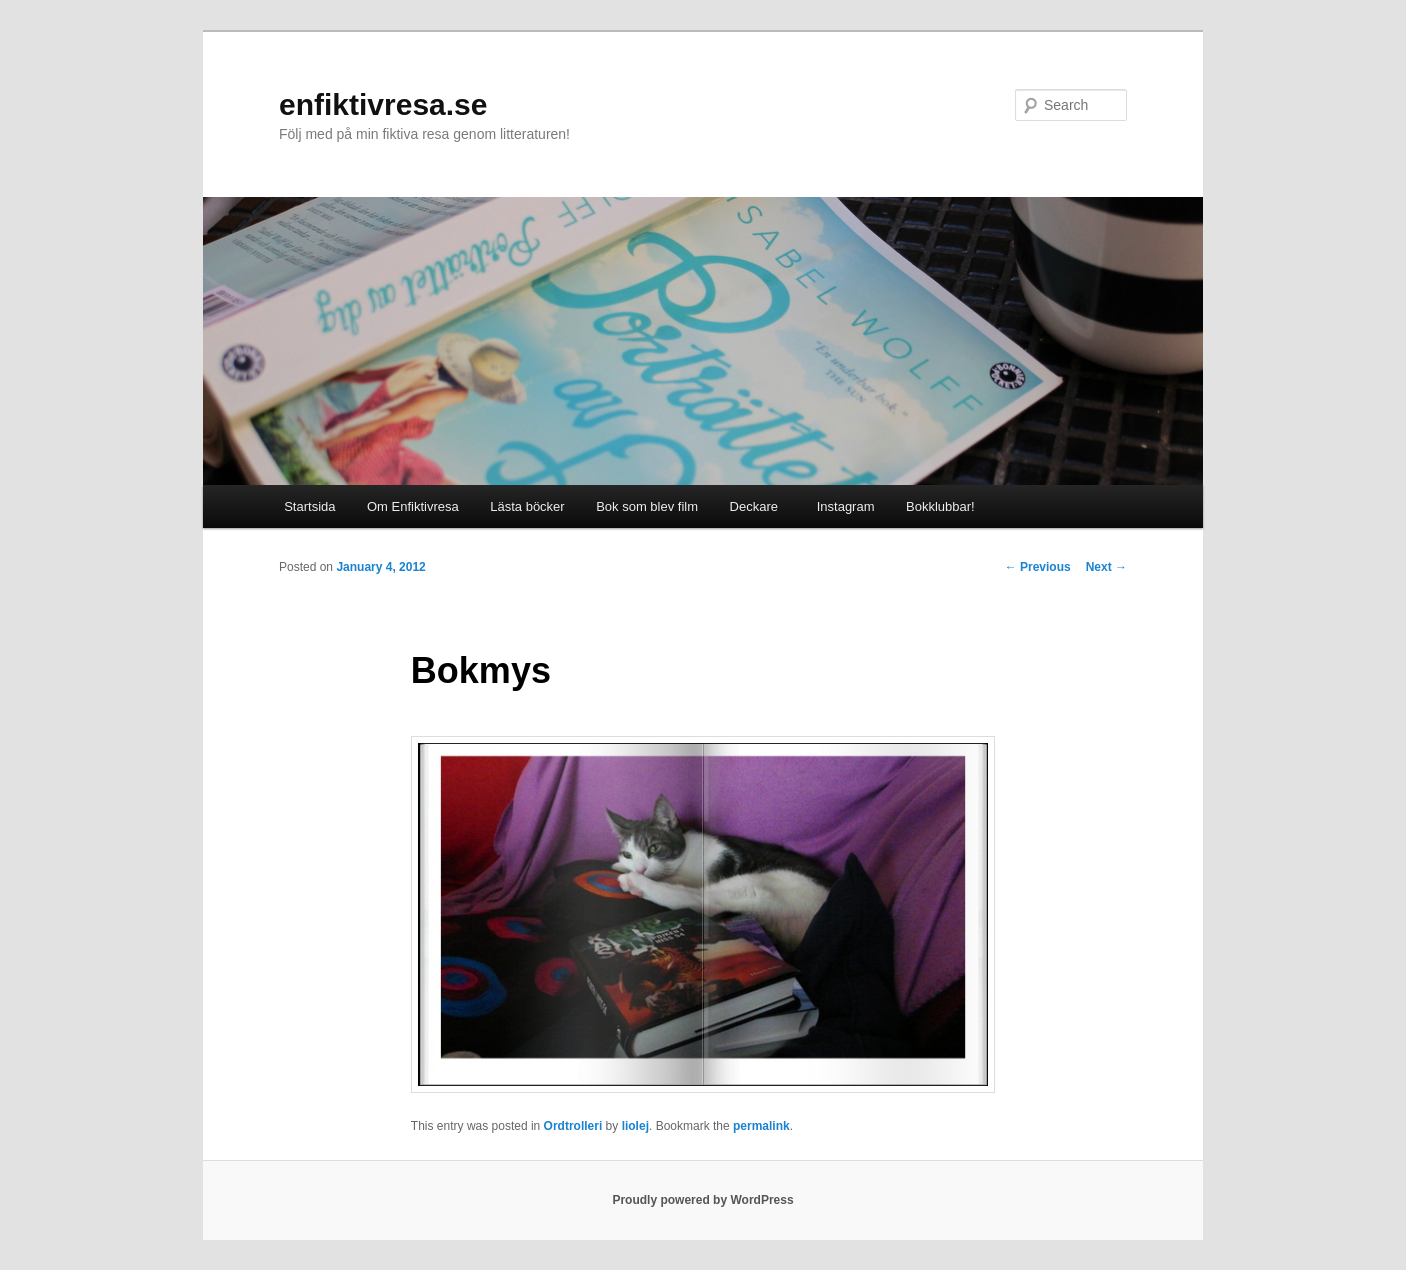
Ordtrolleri (573, 1126)
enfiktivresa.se (383, 104)
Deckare (754, 506)
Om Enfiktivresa (413, 506)
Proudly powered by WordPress (702, 1200)
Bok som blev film (647, 506)
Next (1106, 567)
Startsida (309, 506)
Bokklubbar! (940, 506)
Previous (1038, 567)
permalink (761, 1126)
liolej (635, 1126)
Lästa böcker (527, 506)
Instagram (841, 506)
